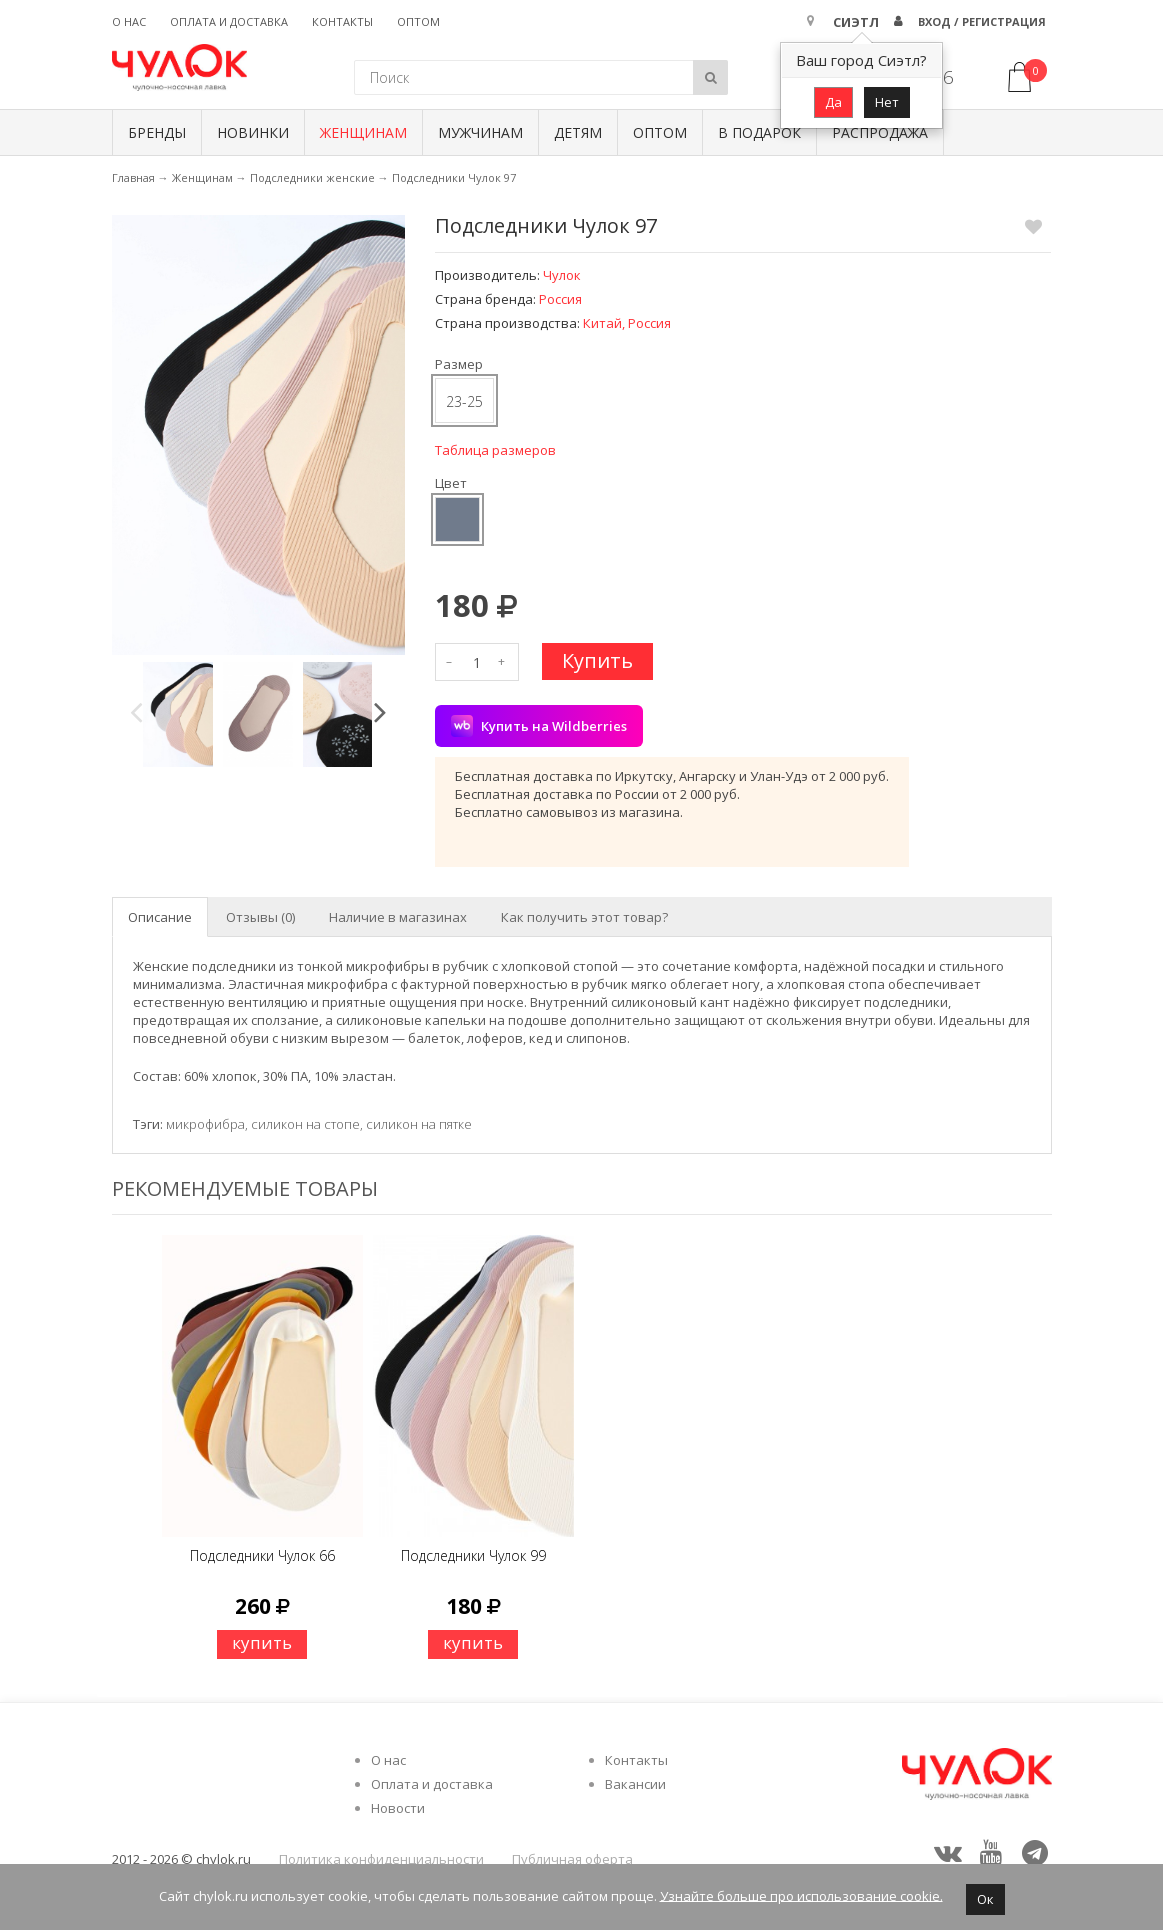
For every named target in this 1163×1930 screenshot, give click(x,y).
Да (833, 102)
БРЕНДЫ (157, 132)
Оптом (418, 21)
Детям (578, 132)
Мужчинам (480, 132)
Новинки (253, 132)
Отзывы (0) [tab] (260, 917)
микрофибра (205, 1124)
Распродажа (880, 132)
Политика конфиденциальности (381, 1859)
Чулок (562, 275)
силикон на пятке (419, 1124)
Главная (133, 177)
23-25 (464, 401)
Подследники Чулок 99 (473, 1555)
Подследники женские (312, 177)
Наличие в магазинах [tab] (398, 917)
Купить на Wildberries (539, 726)
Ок (985, 1899)
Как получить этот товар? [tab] (584, 917)
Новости (398, 1808)
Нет (887, 102)
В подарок (759, 132)
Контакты (342, 21)
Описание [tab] (160, 917)
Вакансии (635, 1784)
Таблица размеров (495, 450)
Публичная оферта (572, 1859)
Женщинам (363, 132)
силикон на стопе (305, 1124)
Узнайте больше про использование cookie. (801, 1895)
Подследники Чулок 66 (262, 1555)
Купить (597, 660)
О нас (129, 21)
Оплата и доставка (229, 21)
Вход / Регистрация (982, 21)
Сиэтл (856, 22)
